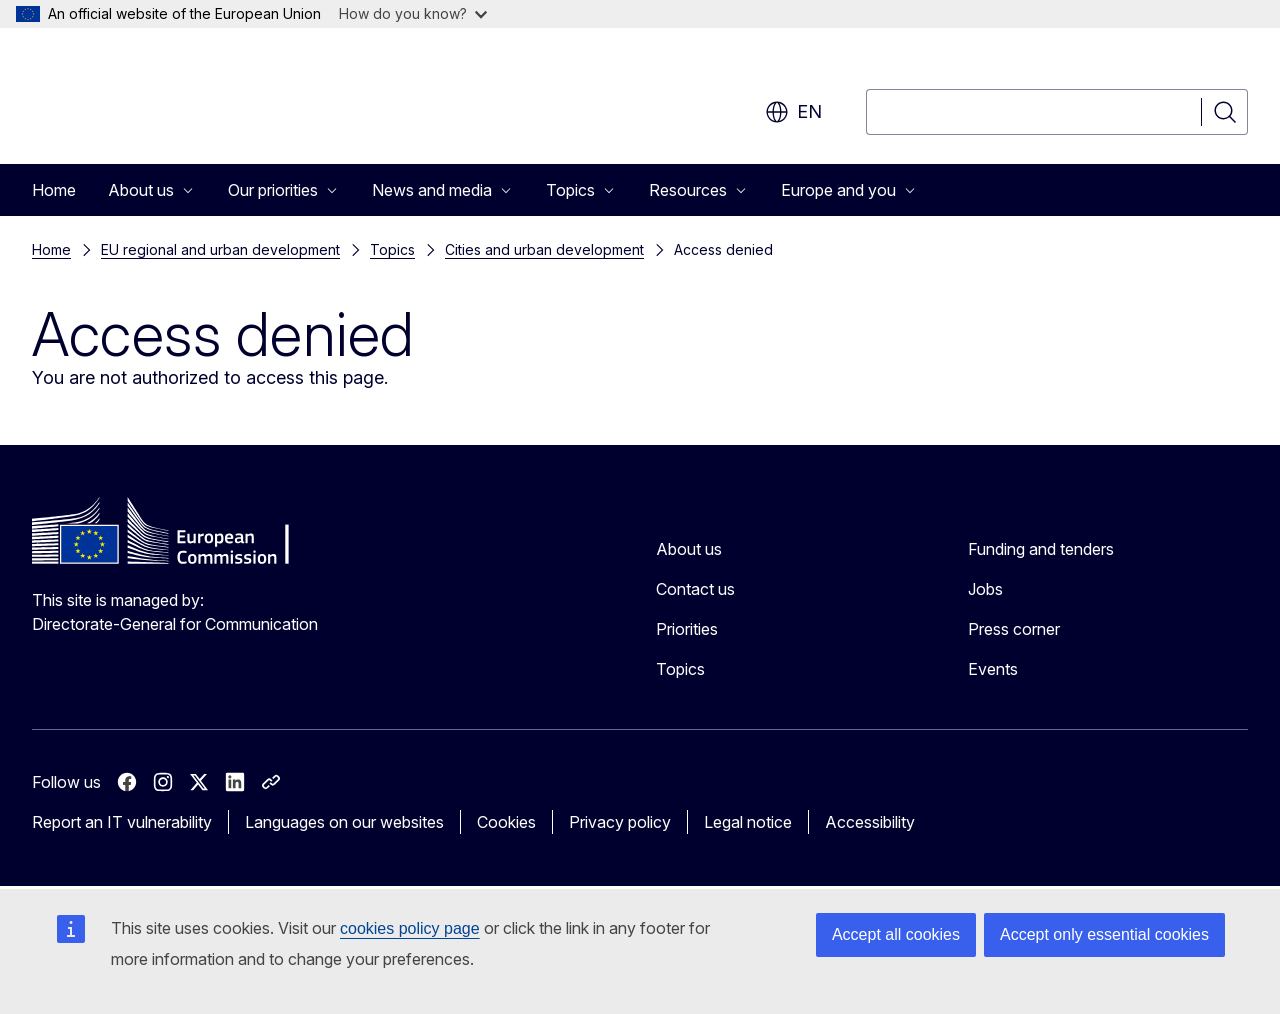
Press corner (1014, 629)
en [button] (793, 112)
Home (54, 190)
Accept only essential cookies (1104, 934)
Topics (392, 249)
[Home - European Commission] (193, 100)
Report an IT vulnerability (122, 822)
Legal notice (748, 822)
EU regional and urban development (220, 249)
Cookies (506, 822)
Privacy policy (620, 822)
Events (993, 669)
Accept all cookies (896, 934)
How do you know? (413, 13)
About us (689, 549)
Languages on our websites (344, 822)
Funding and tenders (1041, 549)
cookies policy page (410, 928)
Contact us (695, 589)
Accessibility (870, 822)
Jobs (985, 589)
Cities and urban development (544, 249)
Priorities (687, 629)
